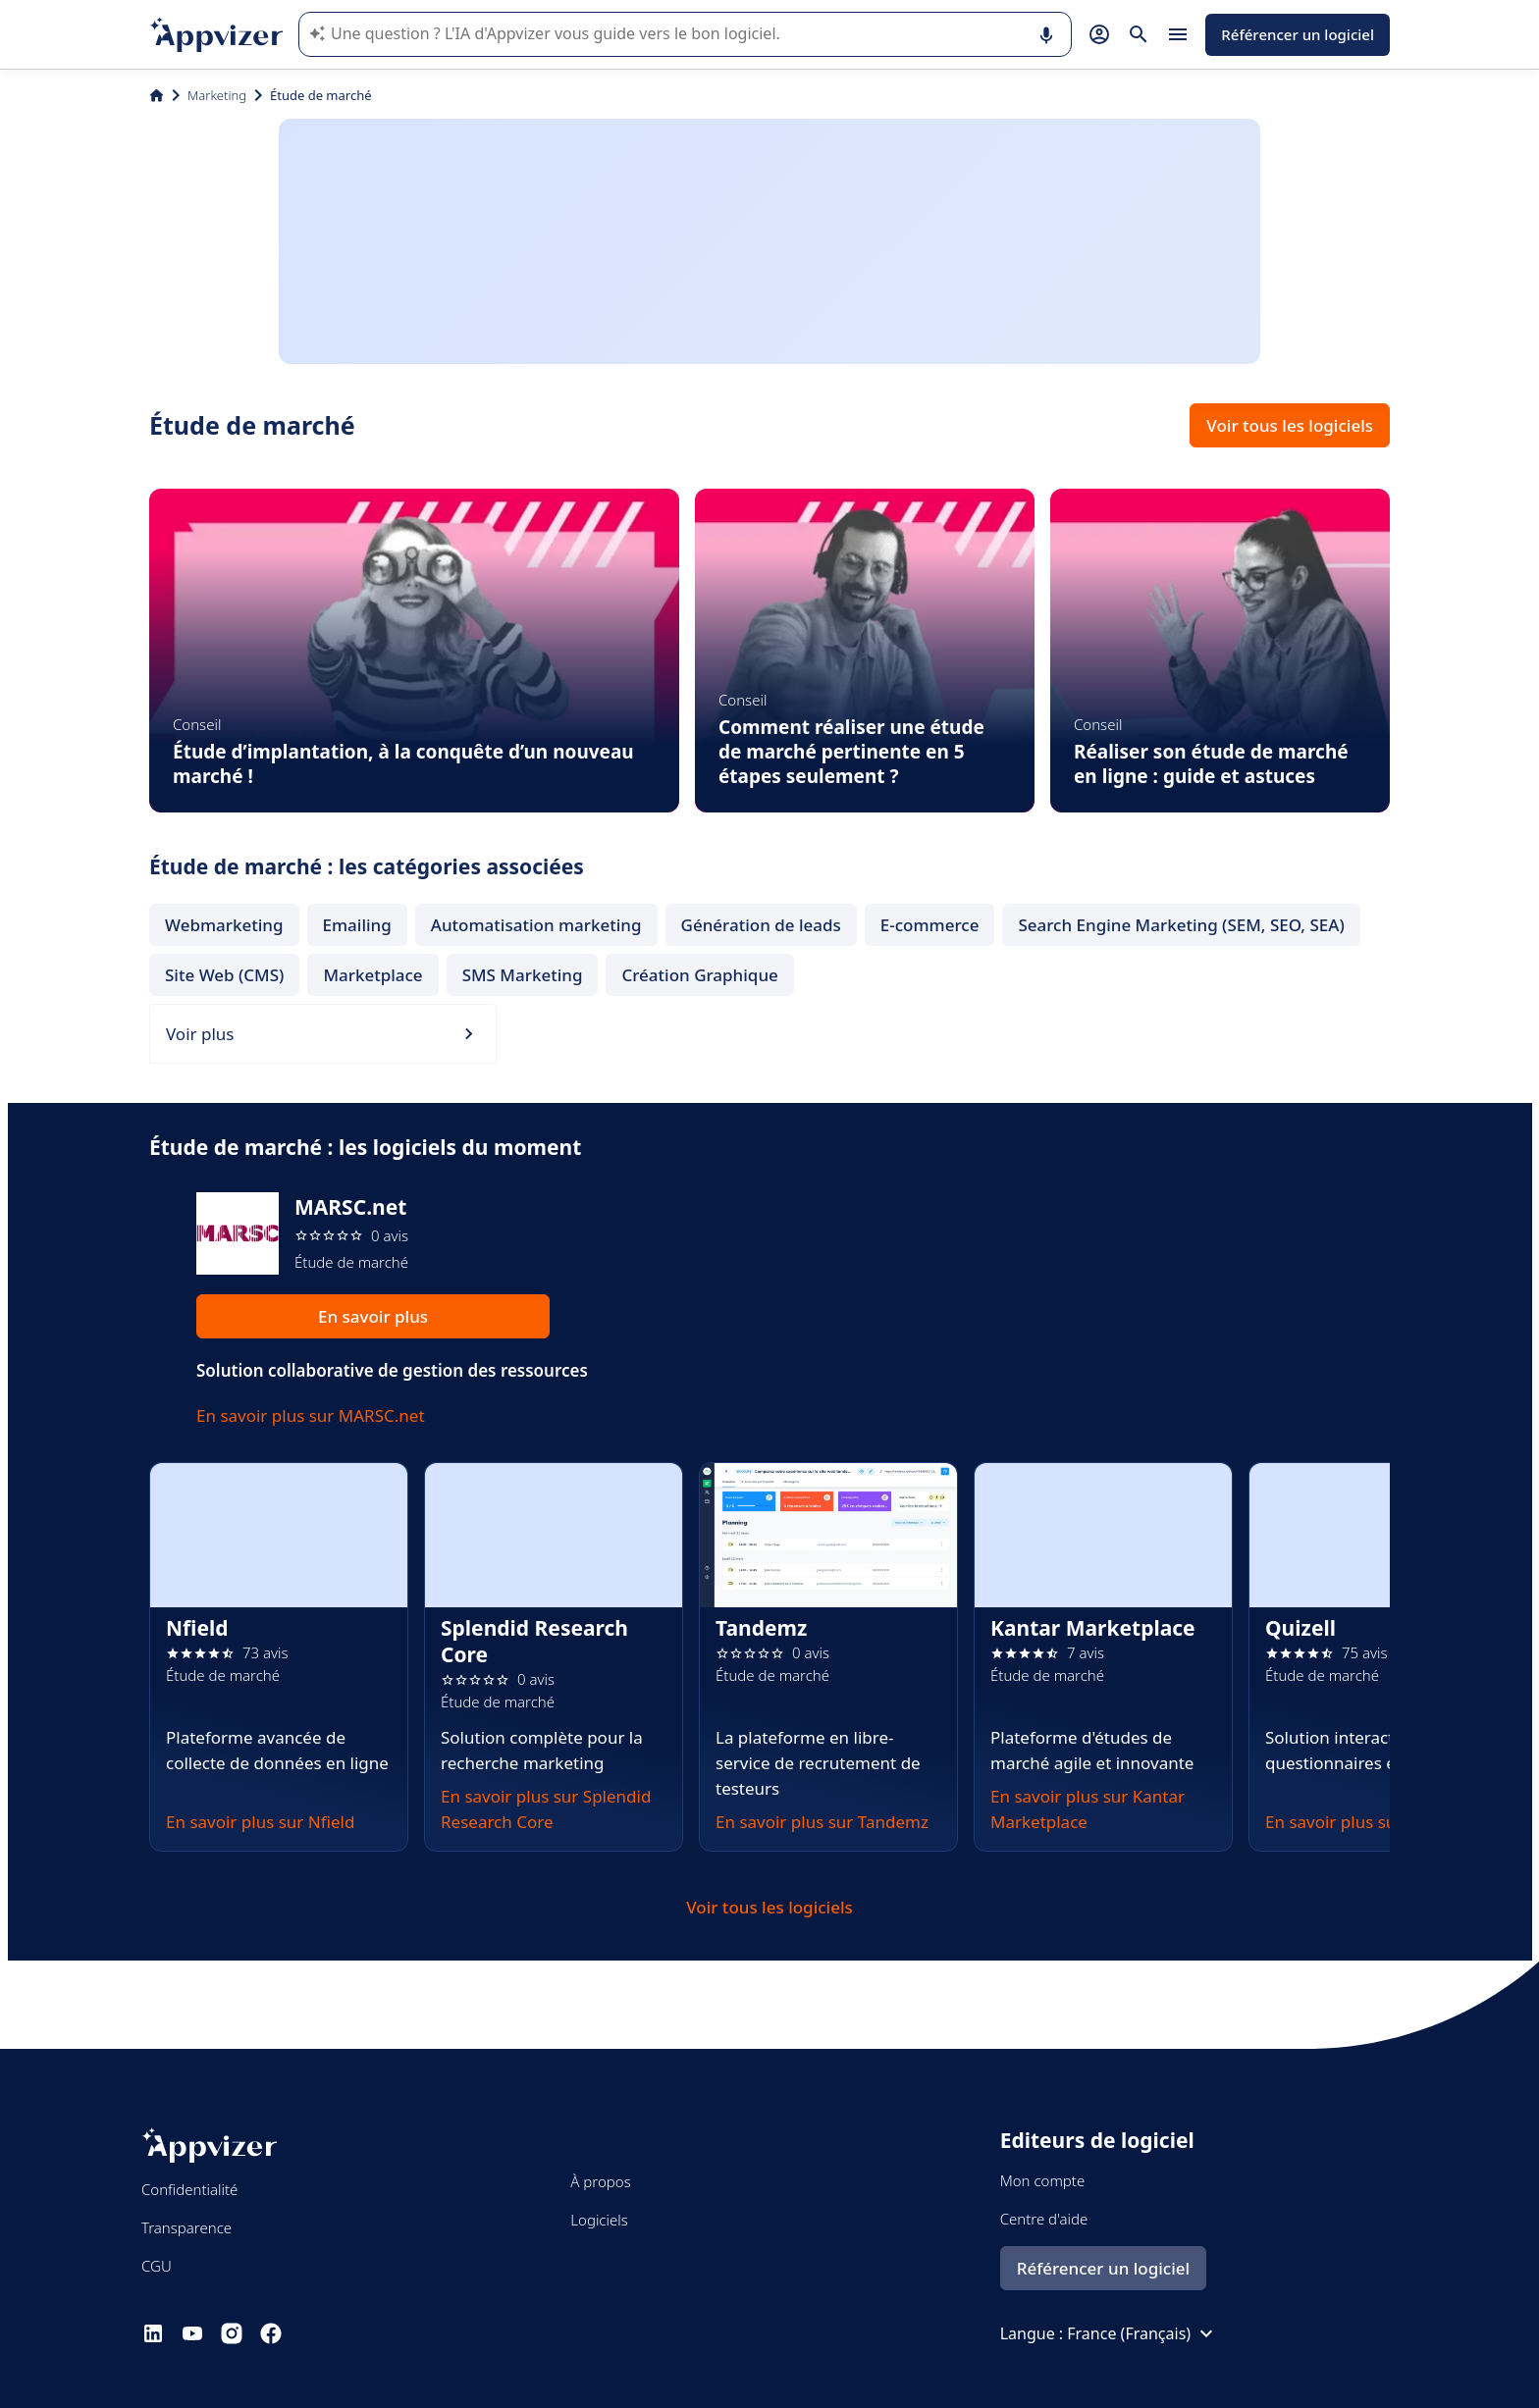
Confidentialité (189, 2189)
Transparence (186, 2227)
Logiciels (598, 2219)
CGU (156, 2266)
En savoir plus (373, 1316)
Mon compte (1043, 2180)
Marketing (216, 95)
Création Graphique (699, 975)
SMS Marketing (522, 975)
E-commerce (930, 925)
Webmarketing (224, 925)
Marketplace (372, 975)
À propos (600, 2181)
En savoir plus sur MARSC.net (310, 1415)
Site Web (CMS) (224, 975)
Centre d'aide (1044, 2218)
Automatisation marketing (536, 925)
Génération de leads (761, 925)
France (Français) (1142, 2333)
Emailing (357, 925)
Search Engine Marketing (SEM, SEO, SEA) (1181, 925)
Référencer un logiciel (1297, 34)
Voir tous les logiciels (1289, 425)
